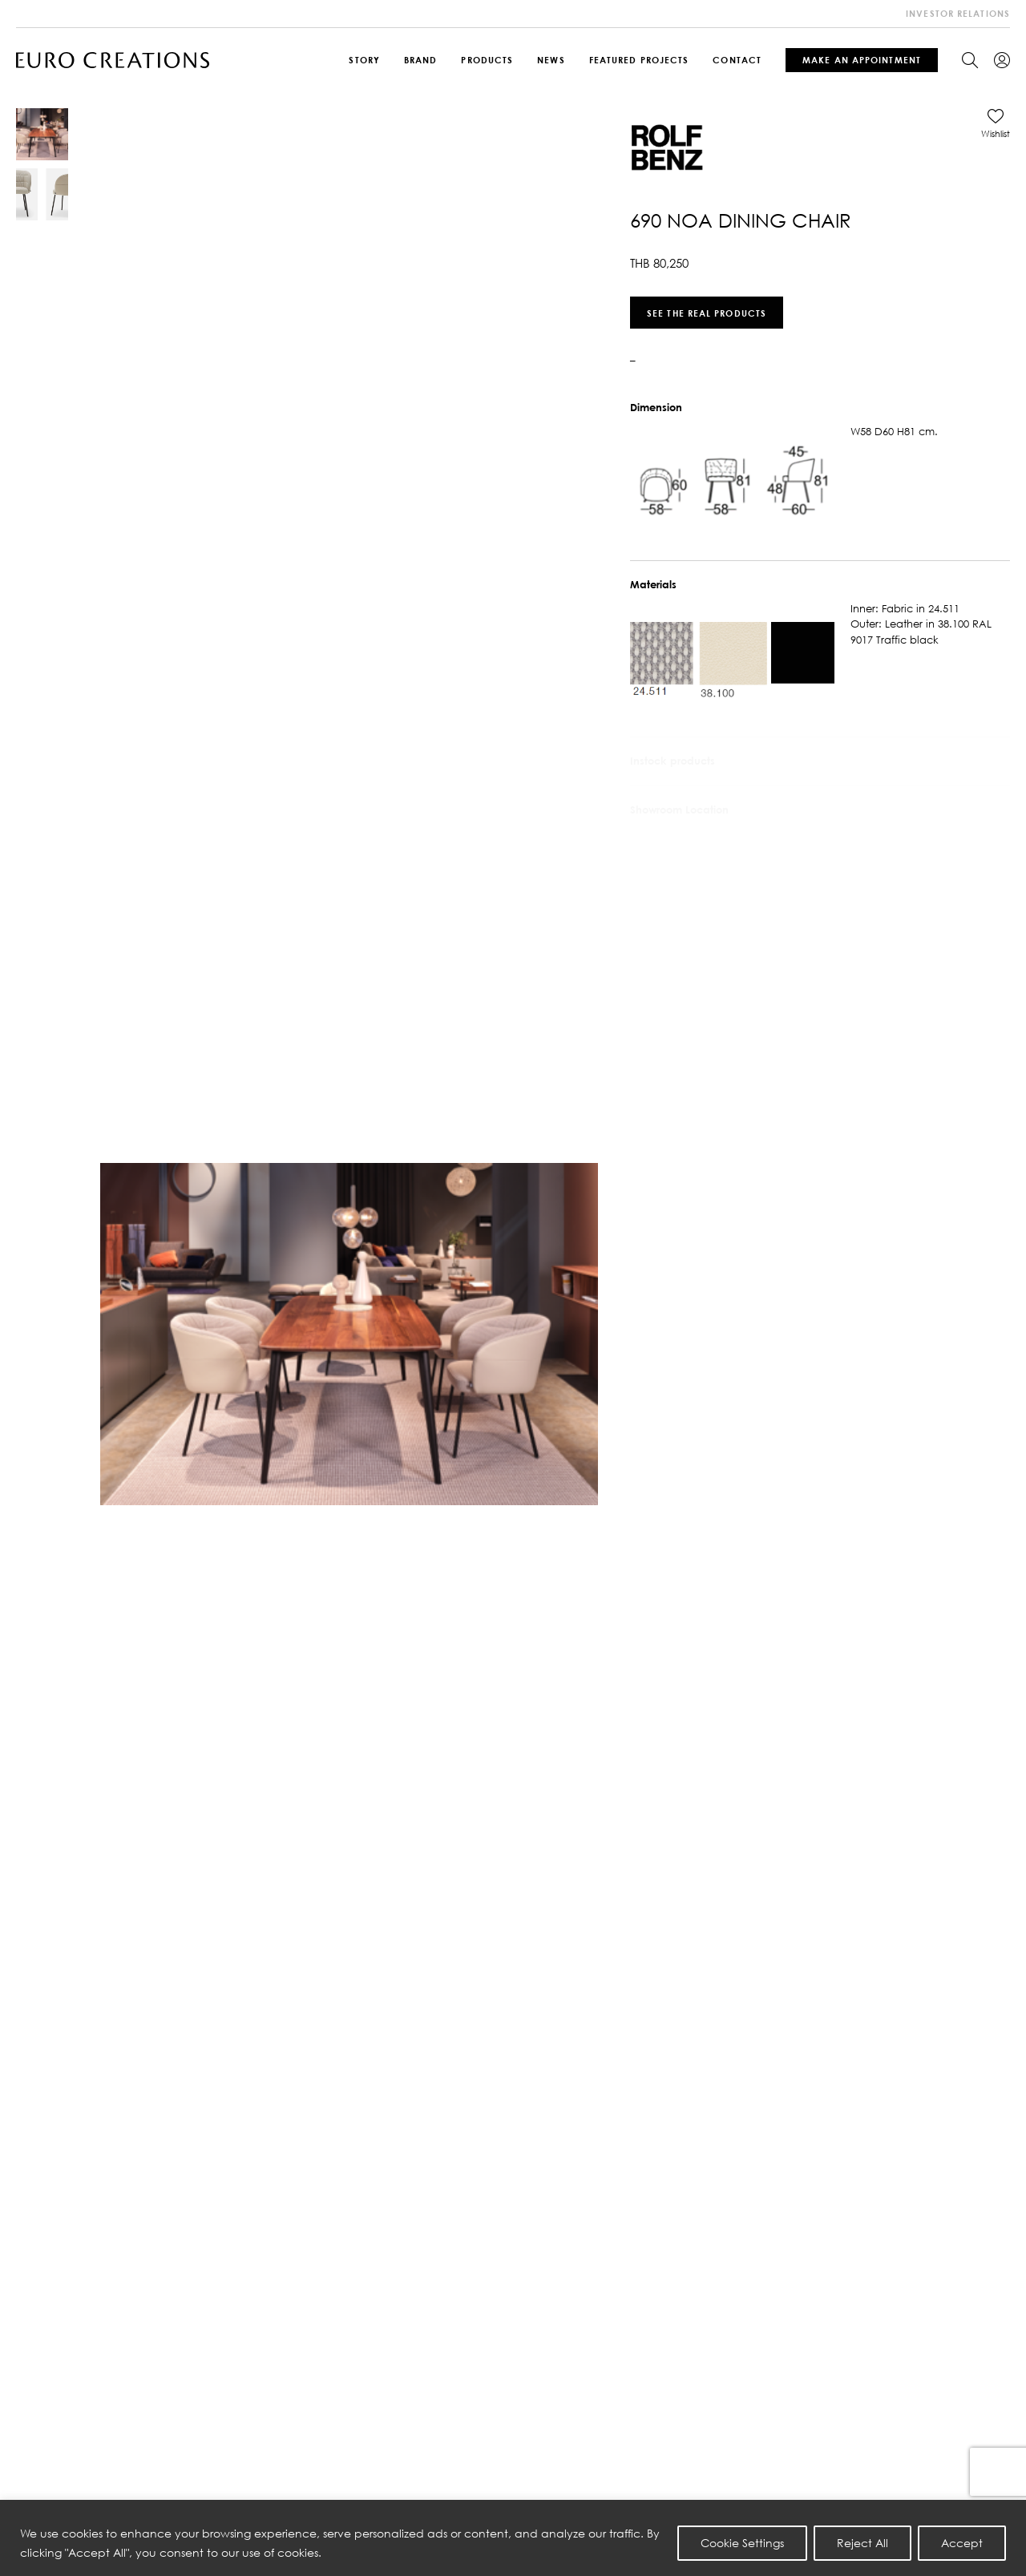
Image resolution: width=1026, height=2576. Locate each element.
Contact (737, 60)
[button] (995, 123)
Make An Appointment (861, 60)
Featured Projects (639, 60)
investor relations (958, 13)
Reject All (862, 2543)
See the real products (706, 312)
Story (364, 60)
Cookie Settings (742, 2543)
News (550, 60)
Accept (962, 2543)
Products (487, 60)
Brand (421, 60)
